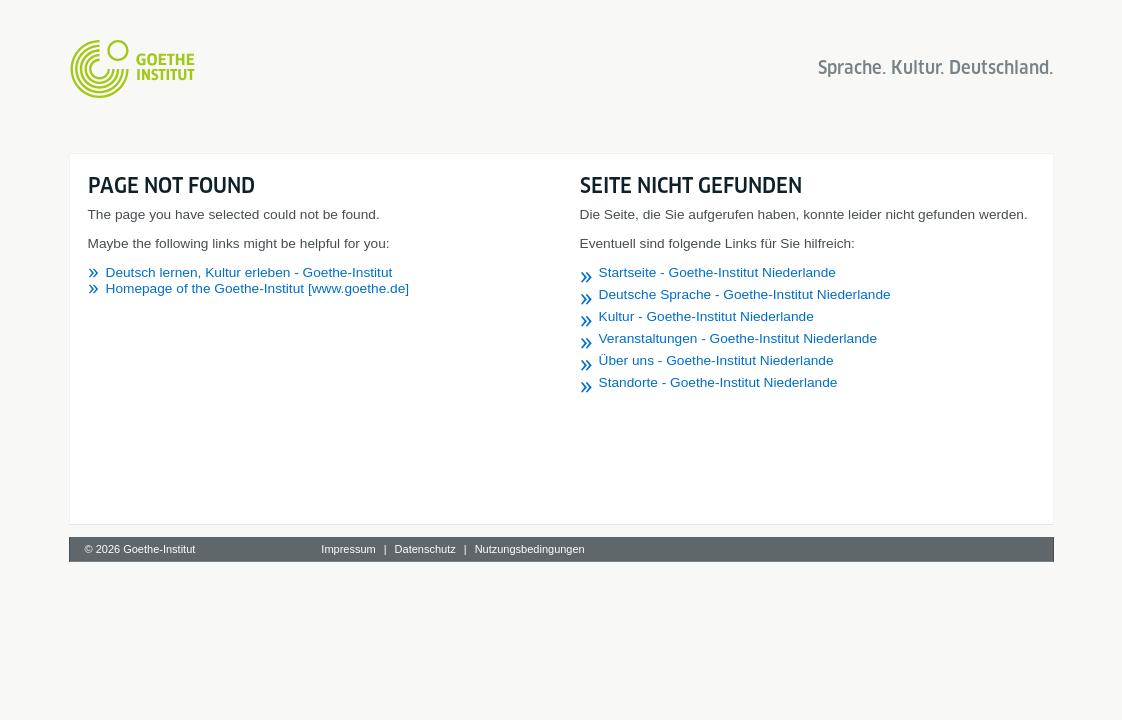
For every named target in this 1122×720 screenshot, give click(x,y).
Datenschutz (425, 549)
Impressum (348, 549)
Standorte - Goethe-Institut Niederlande (718, 382)
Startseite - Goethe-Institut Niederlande (717, 272)
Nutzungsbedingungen (530, 549)
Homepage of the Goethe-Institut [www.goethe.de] (258, 288)
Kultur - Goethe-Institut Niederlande (706, 316)
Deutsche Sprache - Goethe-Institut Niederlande (745, 294)
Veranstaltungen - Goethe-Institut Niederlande (738, 338)
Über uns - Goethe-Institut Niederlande (716, 360)
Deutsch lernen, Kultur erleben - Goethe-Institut (249, 272)
